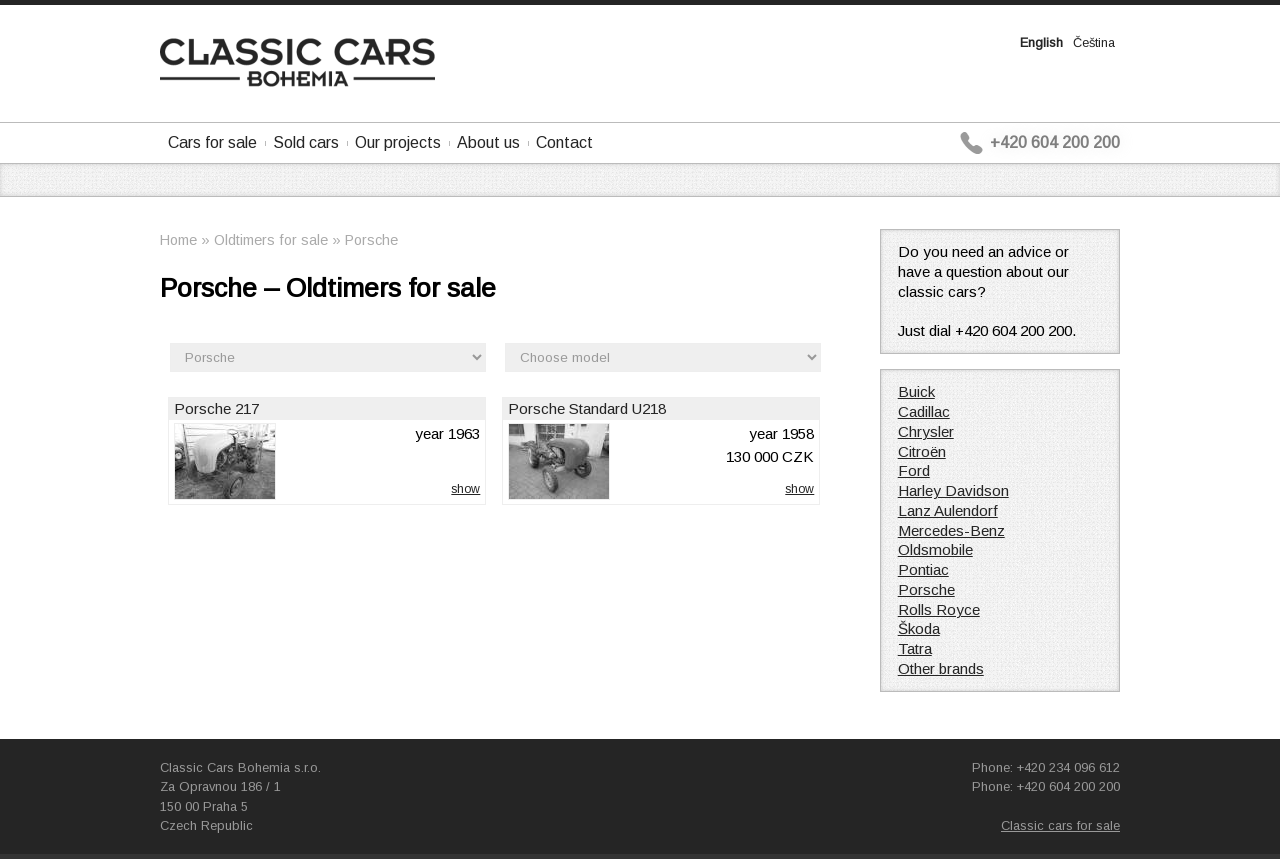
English (1041, 42)
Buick (916, 391)
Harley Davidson (953, 490)
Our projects (398, 142)
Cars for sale (212, 142)
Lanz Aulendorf (948, 510)
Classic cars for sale (1060, 825)
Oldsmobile (935, 549)
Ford (914, 470)
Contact (564, 142)
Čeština (1094, 42)
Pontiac (923, 569)
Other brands (941, 668)
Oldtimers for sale (271, 240)
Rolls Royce (939, 609)
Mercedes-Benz (951, 530)
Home (178, 240)
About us (488, 142)
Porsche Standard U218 (587, 408)
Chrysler (926, 431)
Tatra (915, 648)
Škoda (919, 628)
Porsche (371, 240)
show (465, 489)
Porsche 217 (216, 408)
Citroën (922, 451)
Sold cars (306, 142)
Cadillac (924, 411)
